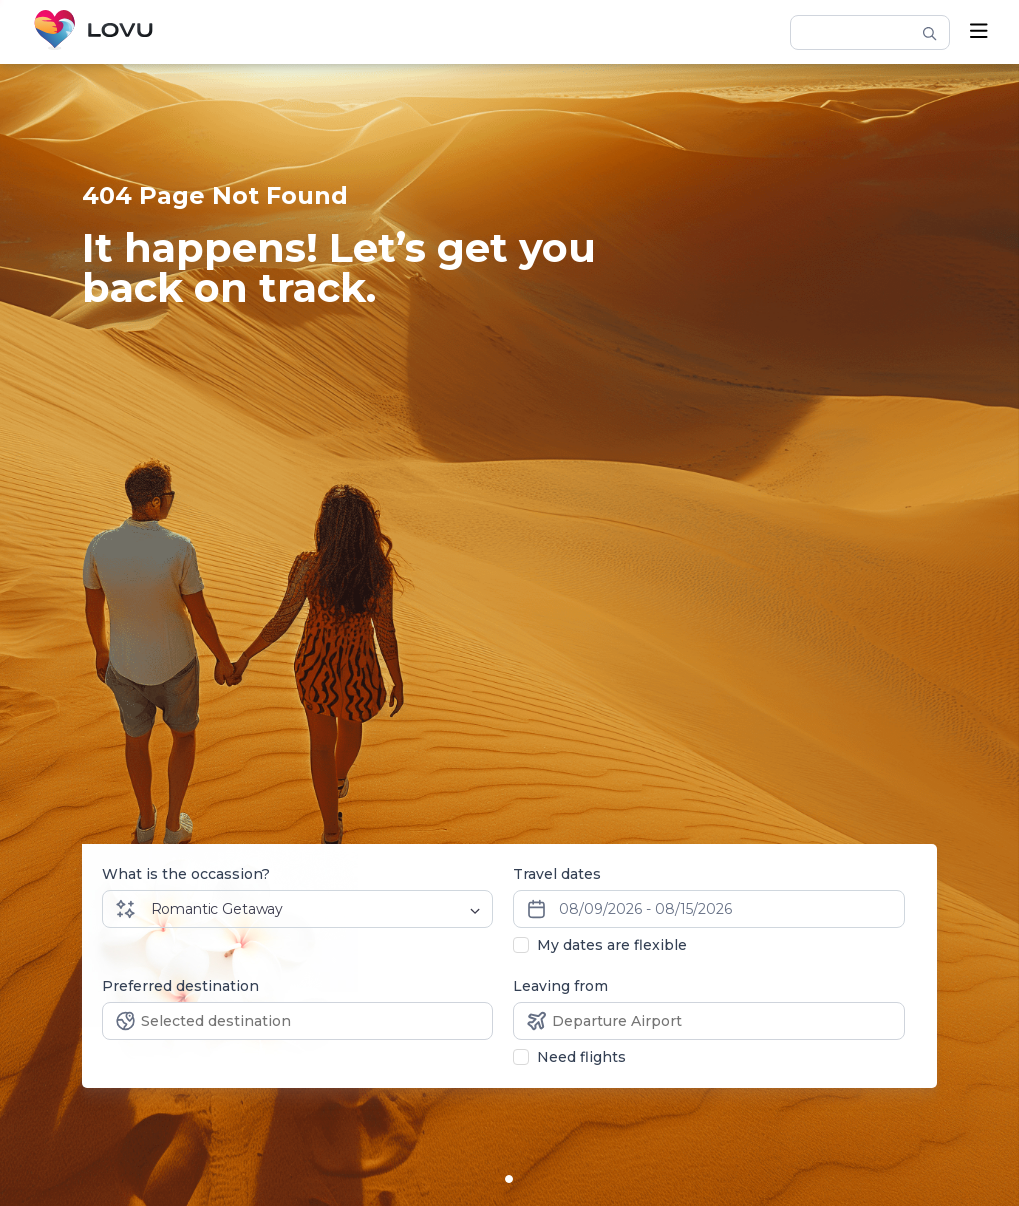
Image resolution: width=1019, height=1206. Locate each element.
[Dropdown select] (317, 909)
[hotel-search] (861, 32)
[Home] (93, 32)
